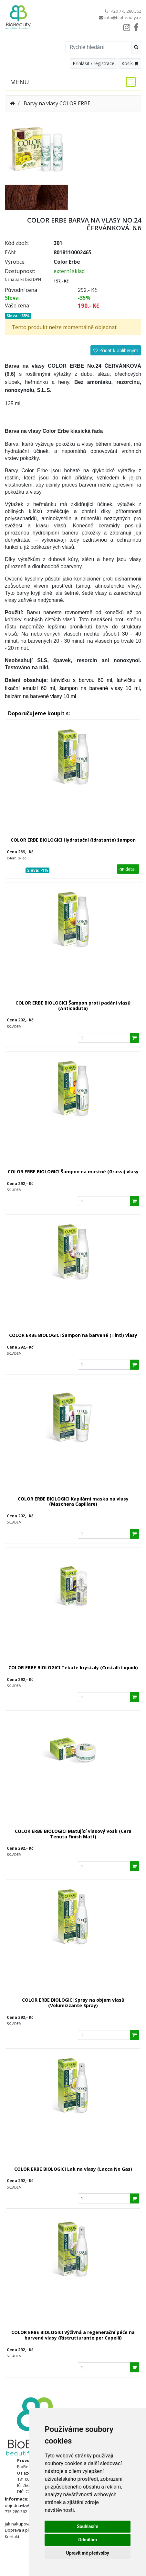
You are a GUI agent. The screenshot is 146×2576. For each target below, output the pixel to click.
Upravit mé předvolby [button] (87, 2553)
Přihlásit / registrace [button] (93, 63)
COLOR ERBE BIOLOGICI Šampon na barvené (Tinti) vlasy (73, 1335)
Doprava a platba (21, 2530)
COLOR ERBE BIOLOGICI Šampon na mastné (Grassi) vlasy (73, 1171)
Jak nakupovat (18, 2524)
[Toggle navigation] (129, 81)
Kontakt (12, 2536)
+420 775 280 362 (125, 11)
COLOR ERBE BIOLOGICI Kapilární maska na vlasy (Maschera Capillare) (73, 1501)
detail (128, 869)
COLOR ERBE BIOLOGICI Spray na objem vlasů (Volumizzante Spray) (73, 2002)
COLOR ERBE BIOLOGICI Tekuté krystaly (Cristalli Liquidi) (73, 1667)
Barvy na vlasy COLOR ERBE (57, 103)
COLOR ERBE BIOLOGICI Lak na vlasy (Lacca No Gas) (73, 2169)
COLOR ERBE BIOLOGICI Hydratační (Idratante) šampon (73, 840)
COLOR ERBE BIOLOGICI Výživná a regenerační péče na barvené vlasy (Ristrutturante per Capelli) (73, 2335)
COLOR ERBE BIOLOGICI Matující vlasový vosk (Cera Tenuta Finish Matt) (73, 1834)
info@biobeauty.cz (122, 17)
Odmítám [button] (87, 2539)
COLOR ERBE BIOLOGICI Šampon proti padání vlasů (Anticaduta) (73, 1005)
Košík (129, 63)
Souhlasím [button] (88, 2526)
